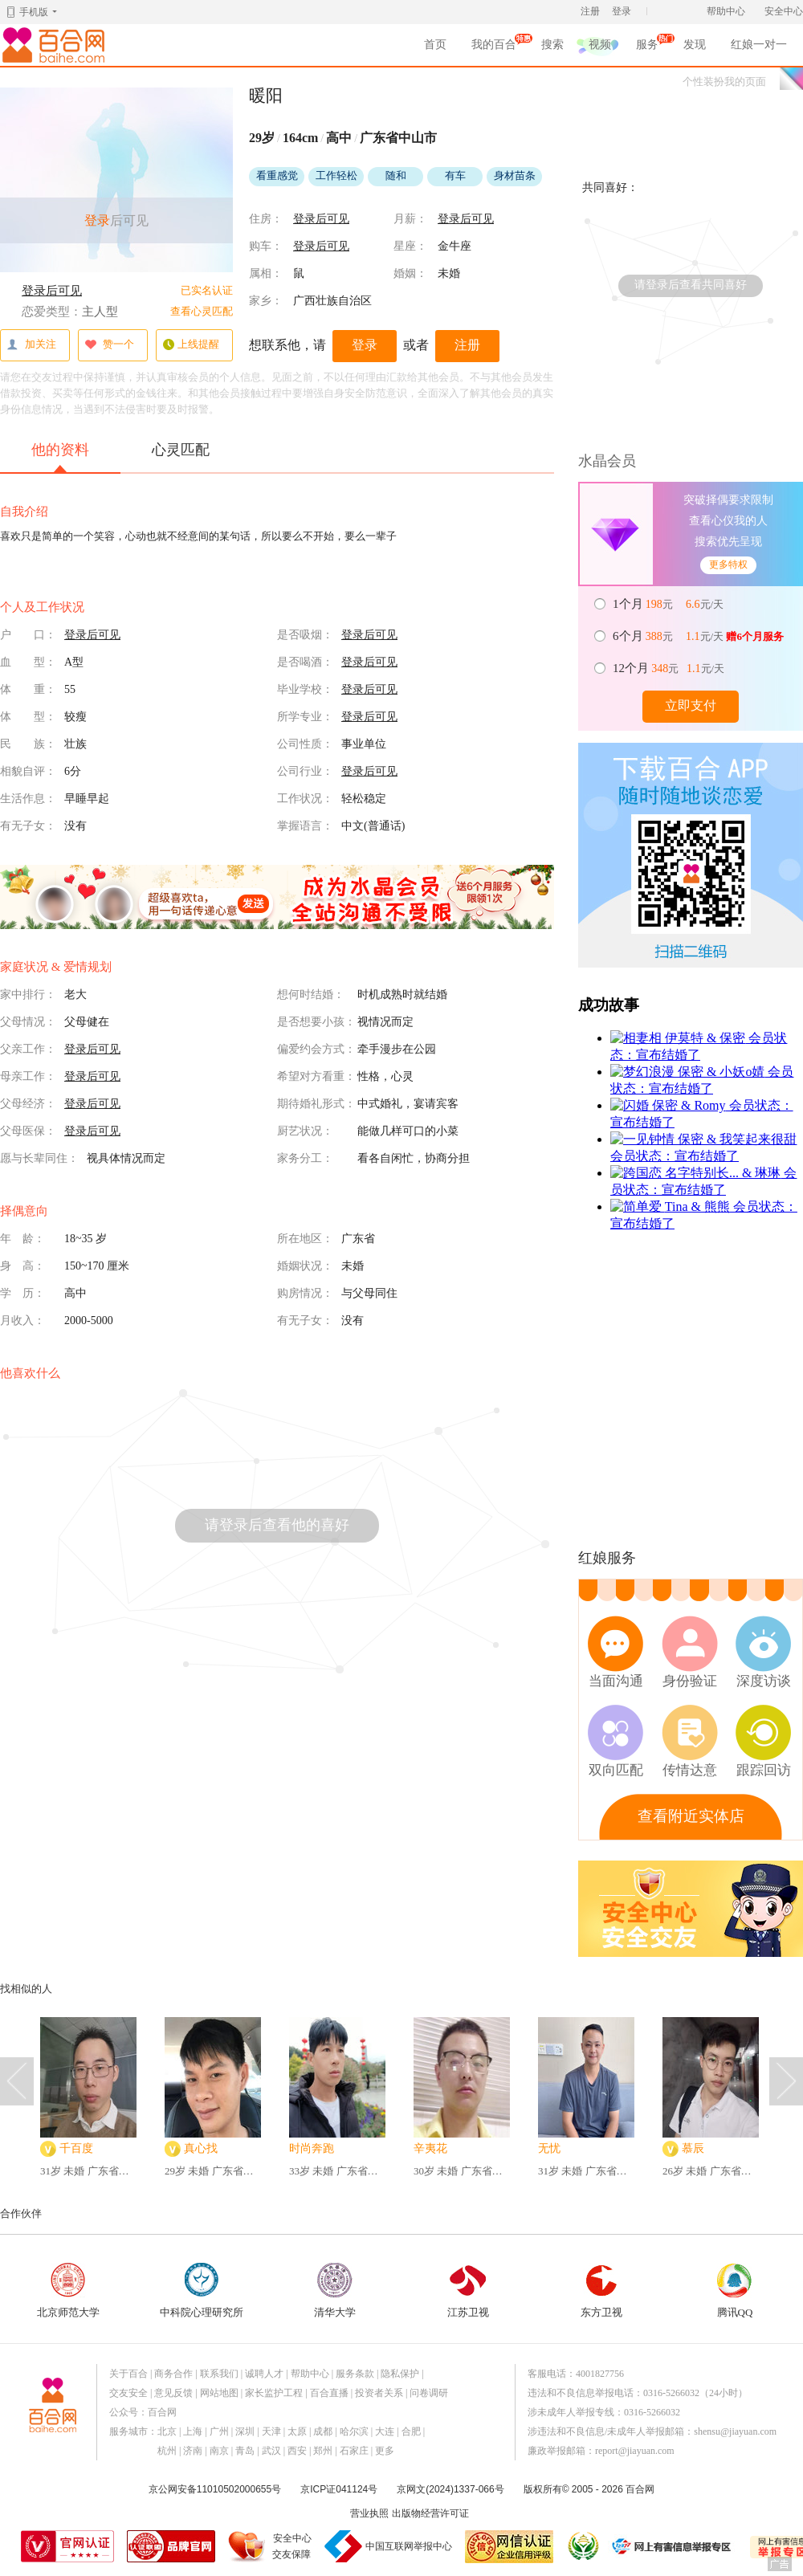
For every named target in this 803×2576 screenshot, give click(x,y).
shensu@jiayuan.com (735, 2431)
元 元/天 (669, 603)
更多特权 (728, 564)
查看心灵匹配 (201, 311)
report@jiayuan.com (635, 2450)
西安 (297, 2450)
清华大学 (335, 2290)
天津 (271, 2431)
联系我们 (219, 2373)
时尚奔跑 (311, 2148)
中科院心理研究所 (201, 2290)
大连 (384, 2431)
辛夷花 (430, 2148)
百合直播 (329, 2393)
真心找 (201, 2148)
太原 (297, 2431)
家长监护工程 (274, 2393)
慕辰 (693, 2148)
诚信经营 (582, 2546)
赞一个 (109, 345)
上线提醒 (190, 345)
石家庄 (354, 2450)
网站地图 (219, 2393)
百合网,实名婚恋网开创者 (56, 45)
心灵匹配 (181, 450)
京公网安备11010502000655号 (215, 2489)
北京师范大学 (68, 2290)
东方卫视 (601, 2290)
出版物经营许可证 (430, 2513)
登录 (621, 11)
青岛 (245, 2450)
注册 (590, 11)
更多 (384, 2450)
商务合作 (173, 2373)
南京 (219, 2450)
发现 (694, 45)
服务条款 (355, 2373)
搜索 (552, 45)
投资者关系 (379, 2393)
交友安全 (128, 2393)
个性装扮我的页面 (724, 81)
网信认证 (509, 2546)
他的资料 (60, 457)
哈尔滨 (354, 2431)
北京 (167, 2431)
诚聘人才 (264, 2373)
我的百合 (493, 47)
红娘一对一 (759, 45)
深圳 (245, 2431)
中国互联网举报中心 (408, 2546)
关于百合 (128, 2373)
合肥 (411, 2431)
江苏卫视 (468, 2290)
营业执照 (369, 2513)
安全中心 (783, 11)
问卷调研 (429, 2393)
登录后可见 (52, 290)
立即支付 (690, 705)
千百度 (76, 2148)
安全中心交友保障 (292, 2546)
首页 (435, 45)
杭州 (167, 2450)
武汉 (271, 2450)
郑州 (322, 2450)
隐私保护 (400, 2373)
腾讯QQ (734, 2290)
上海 (192, 2431)
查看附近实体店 (691, 1816)
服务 (647, 47)
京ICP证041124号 (338, 2489)
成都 (322, 2431)
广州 (219, 2431)
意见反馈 (173, 2393)
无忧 (549, 2148)
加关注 (31, 345)
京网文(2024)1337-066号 (450, 2489)
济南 (192, 2450)
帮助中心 (726, 11)
